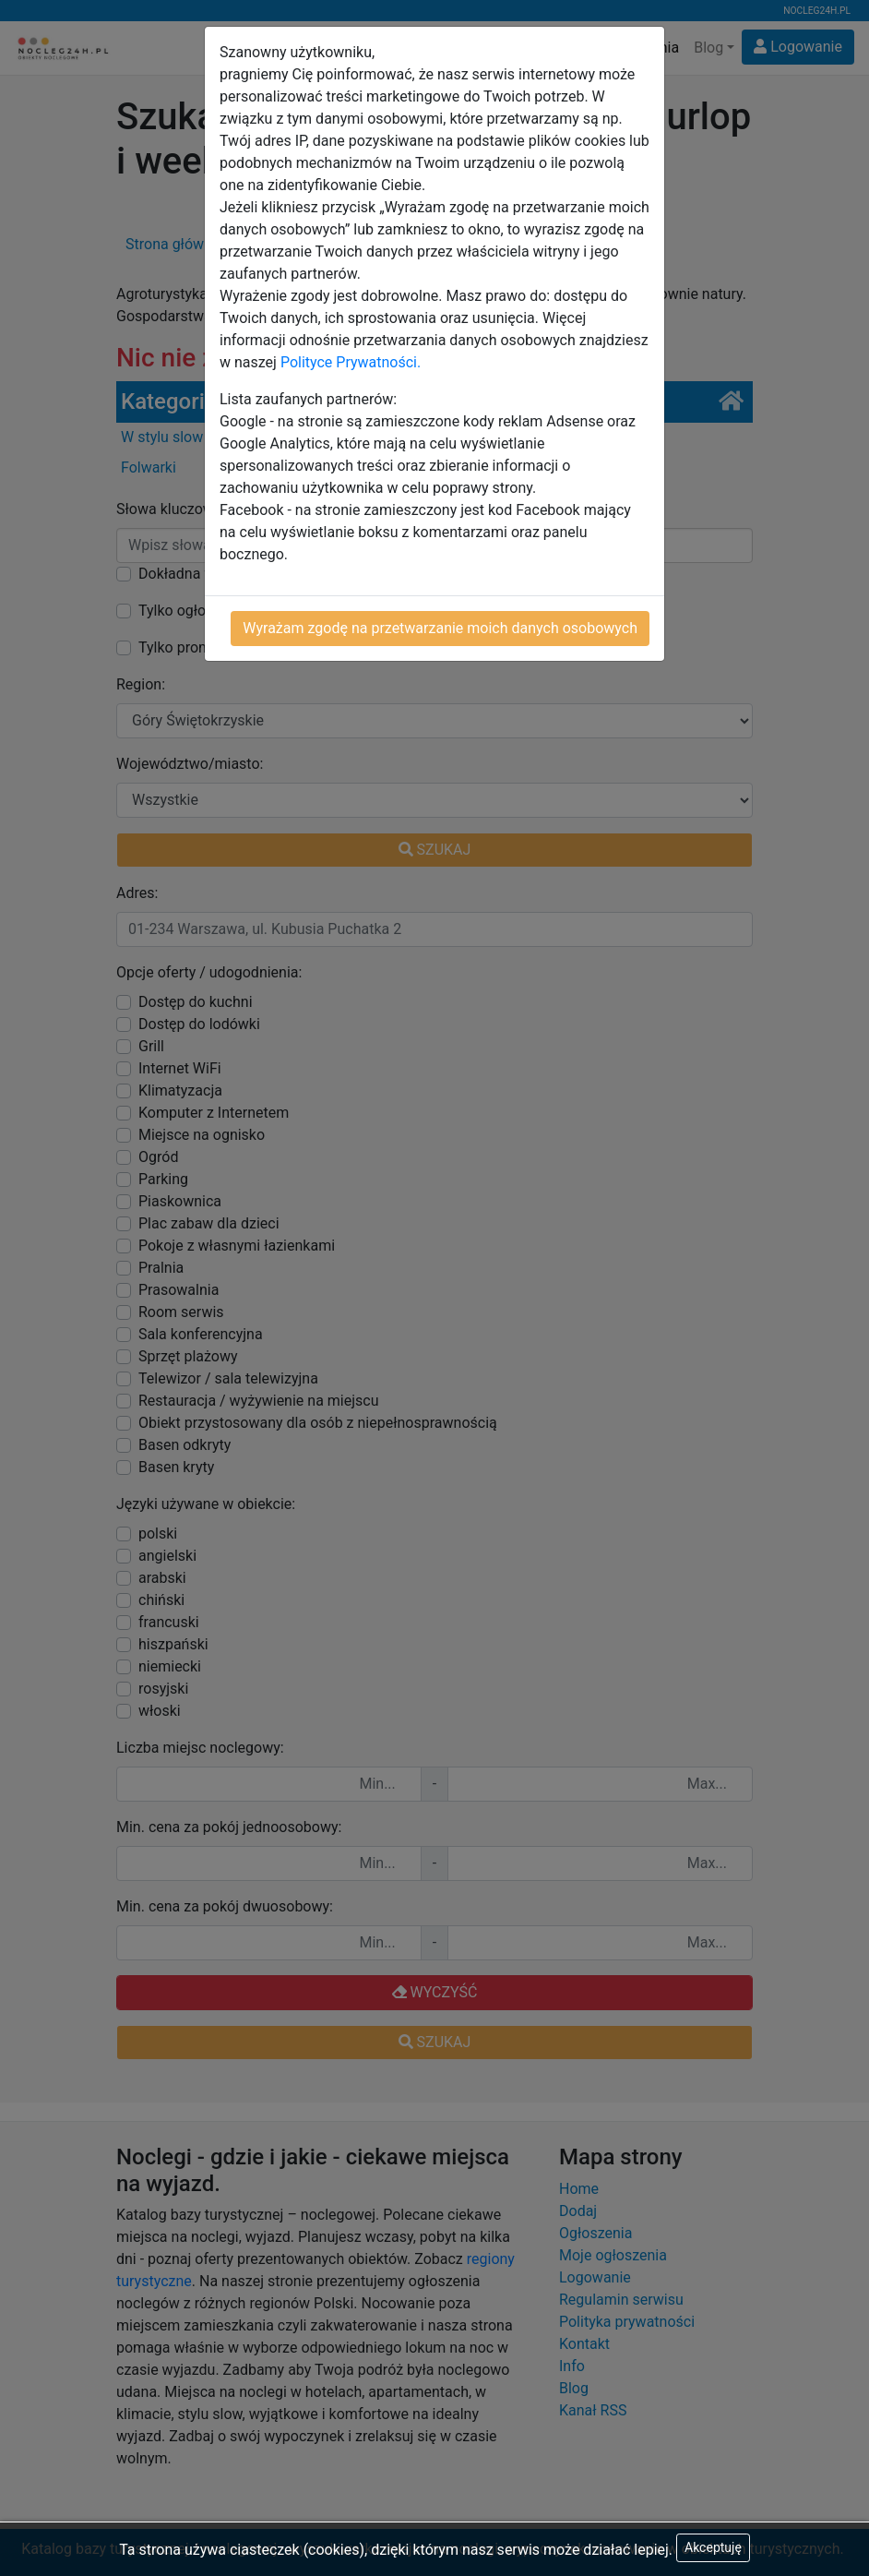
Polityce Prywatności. (350, 362)
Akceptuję (713, 2547)
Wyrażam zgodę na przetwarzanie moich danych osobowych (440, 628)
